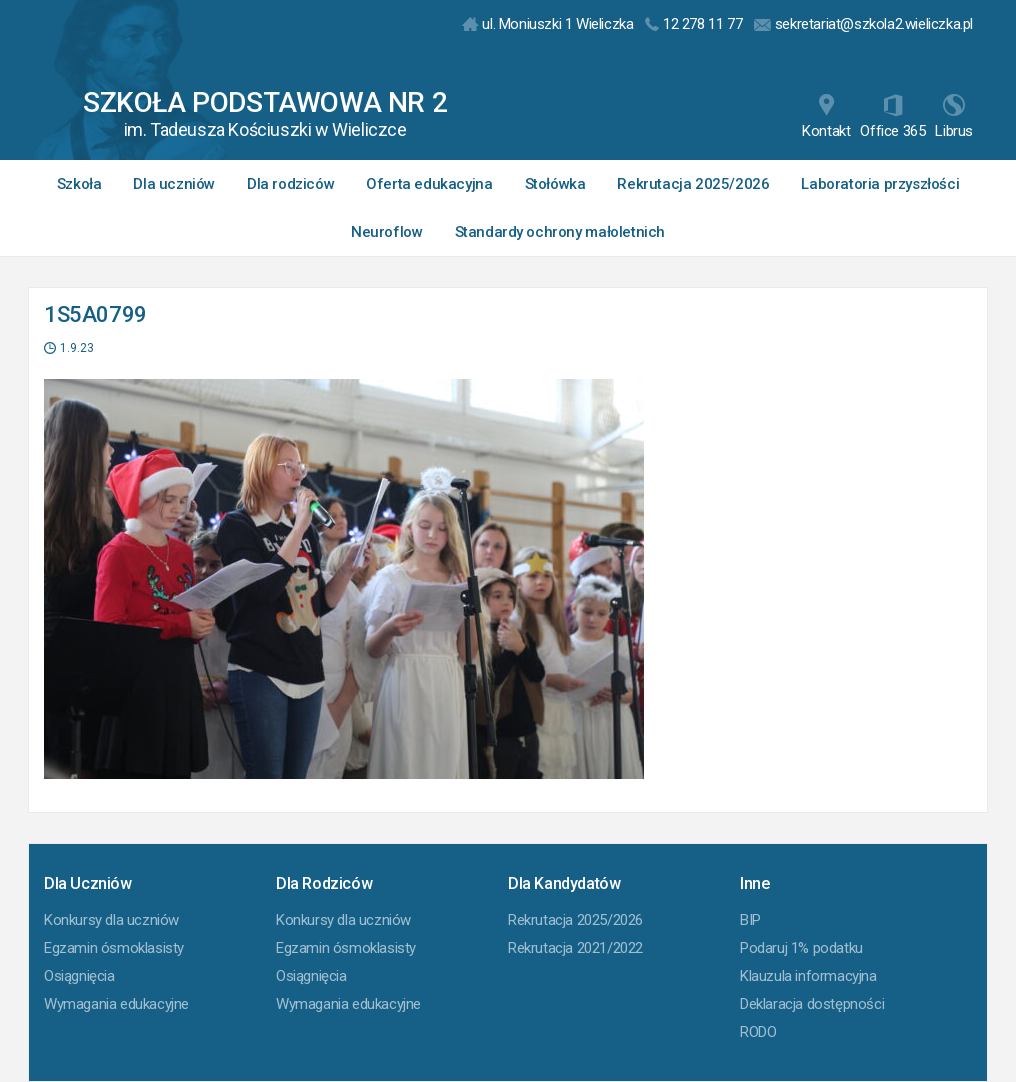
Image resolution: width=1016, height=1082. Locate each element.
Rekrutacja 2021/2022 (575, 948)
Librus (954, 117)
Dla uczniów (174, 184)
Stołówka (555, 184)
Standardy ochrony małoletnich (560, 232)
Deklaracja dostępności (812, 1004)
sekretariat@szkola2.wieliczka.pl (863, 24)
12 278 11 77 (693, 24)
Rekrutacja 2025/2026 (693, 184)
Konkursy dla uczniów (111, 920)
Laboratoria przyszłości (880, 184)
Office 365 (892, 117)
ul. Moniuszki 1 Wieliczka (548, 24)
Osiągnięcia (79, 976)
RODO (758, 1032)
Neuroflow (386, 232)
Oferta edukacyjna (429, 184)
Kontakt (826, 117)
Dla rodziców (290, 184)
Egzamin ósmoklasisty (114, 948)
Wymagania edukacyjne (116, 1004)
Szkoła (79, 184)
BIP (750, 920)
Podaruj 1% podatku (801, 948)
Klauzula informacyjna (808, 976)
